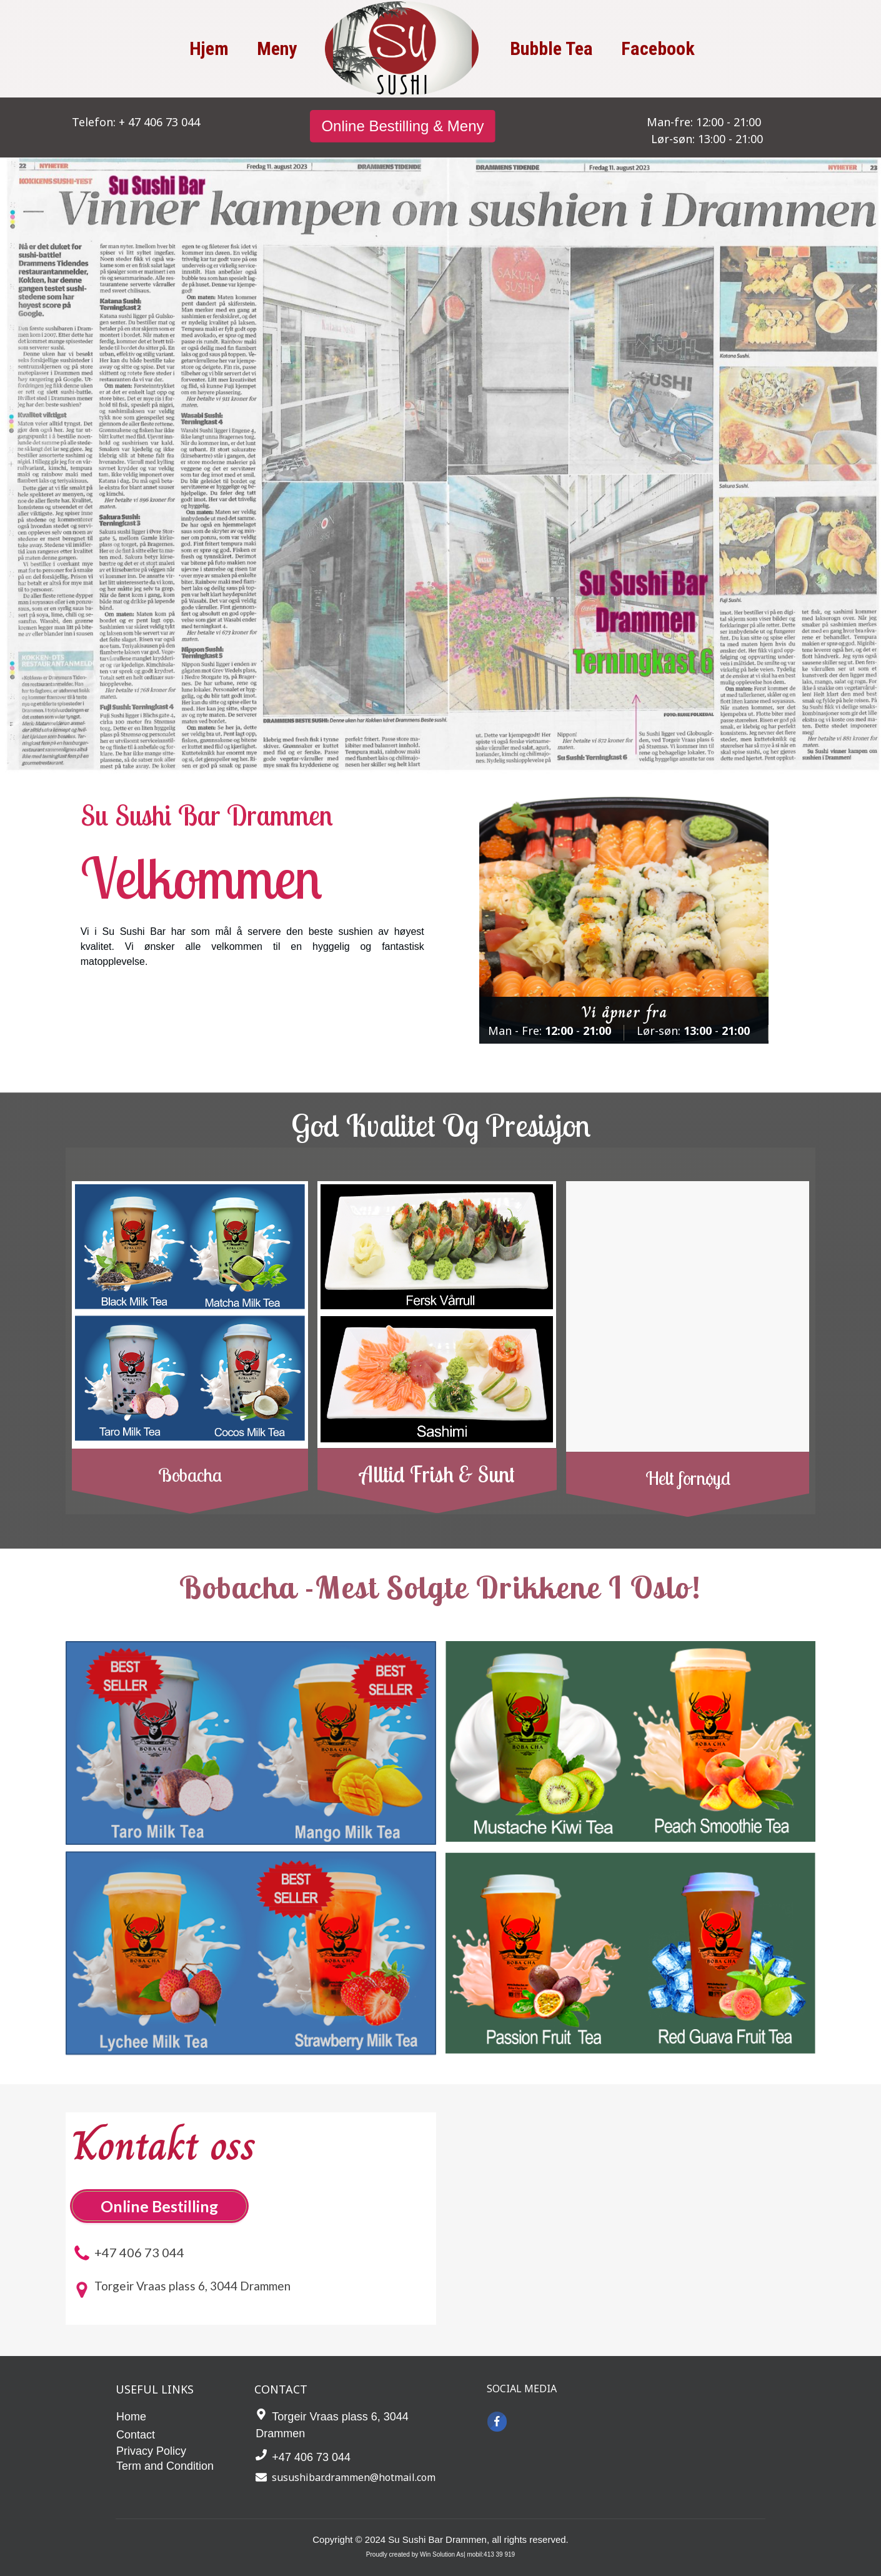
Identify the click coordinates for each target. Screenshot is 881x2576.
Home (131, 2416)
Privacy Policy (151, 2451)
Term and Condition (165, 2466)
